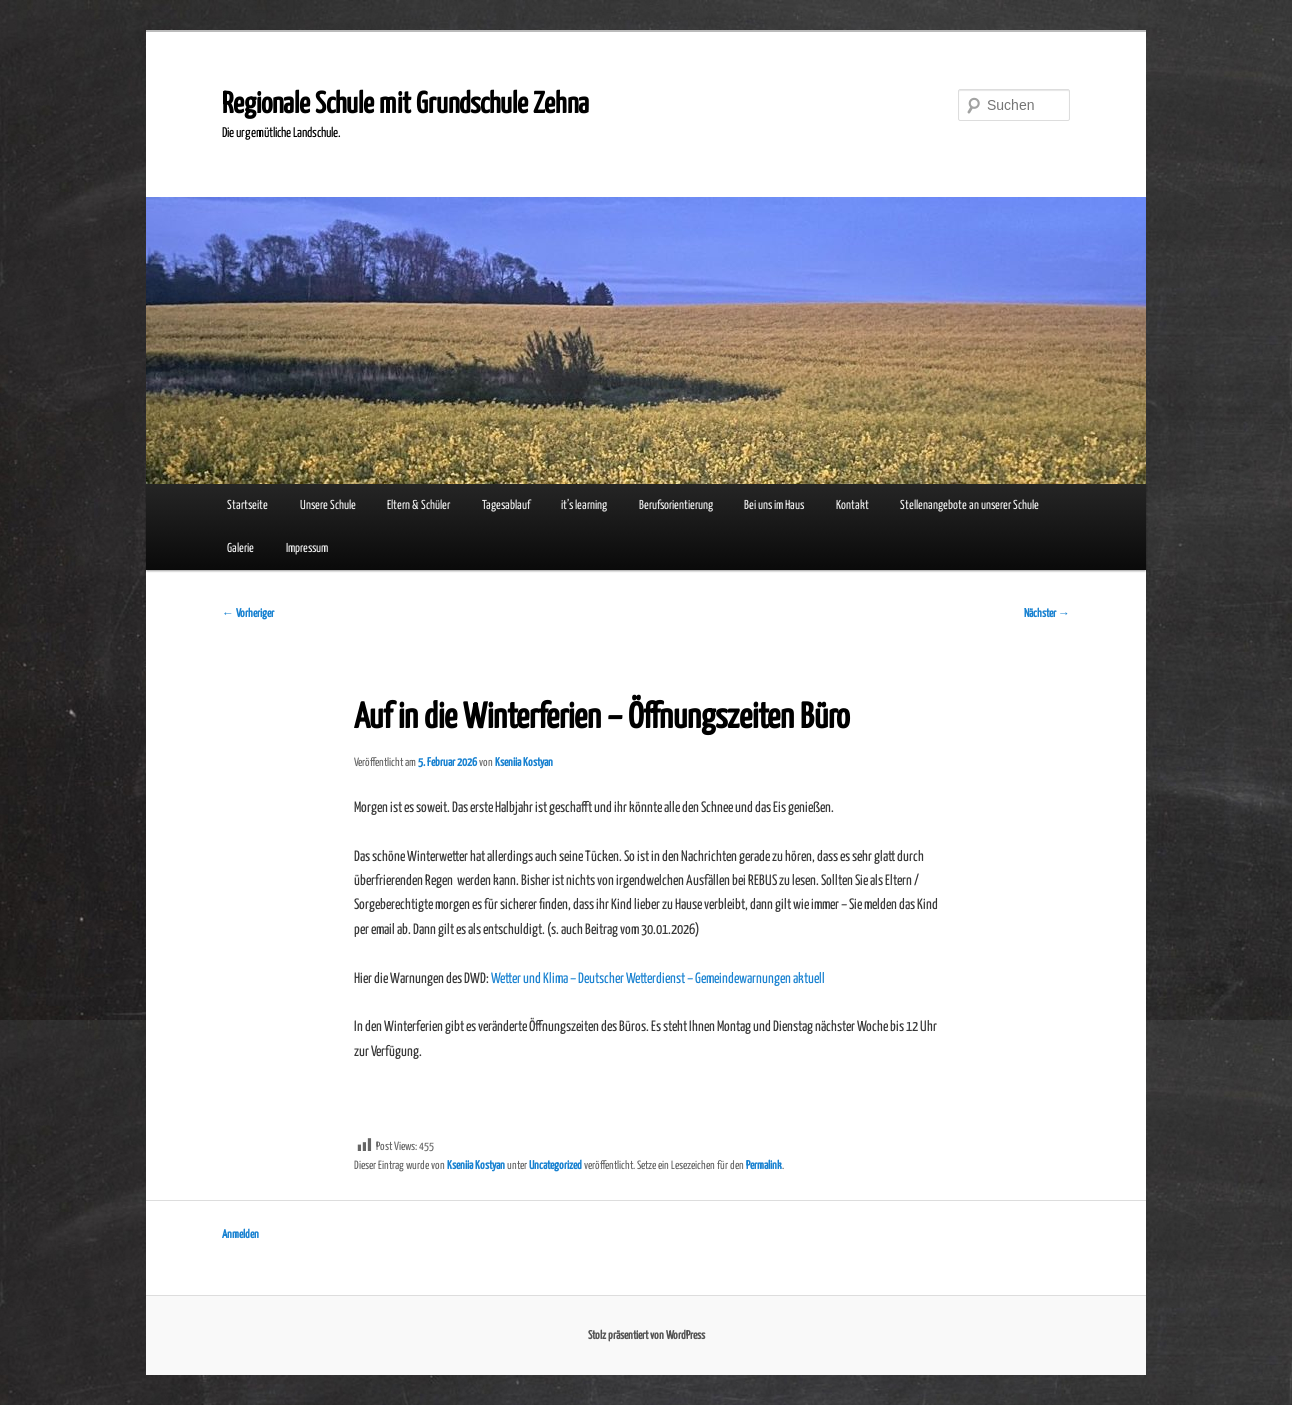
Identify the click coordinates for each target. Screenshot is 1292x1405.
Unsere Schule (328, 505)
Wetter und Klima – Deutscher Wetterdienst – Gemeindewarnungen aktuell (658, 979)
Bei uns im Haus (774, 505)
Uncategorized (555, 1165)
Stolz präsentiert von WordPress (646, 1335)
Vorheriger (248, 613)
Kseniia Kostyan (524, 762)
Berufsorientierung (676, 505)
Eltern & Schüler (418, 505)
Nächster (1047, 613)
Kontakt (852, 505)
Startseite (247, 505)
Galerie (240, 548)
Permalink (764, 1165)
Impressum (307, 548)
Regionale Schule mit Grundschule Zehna (405, 105)
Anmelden (240, 1234)
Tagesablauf (506, 505)
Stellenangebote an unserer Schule (969, 505)
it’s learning (584, 505)
